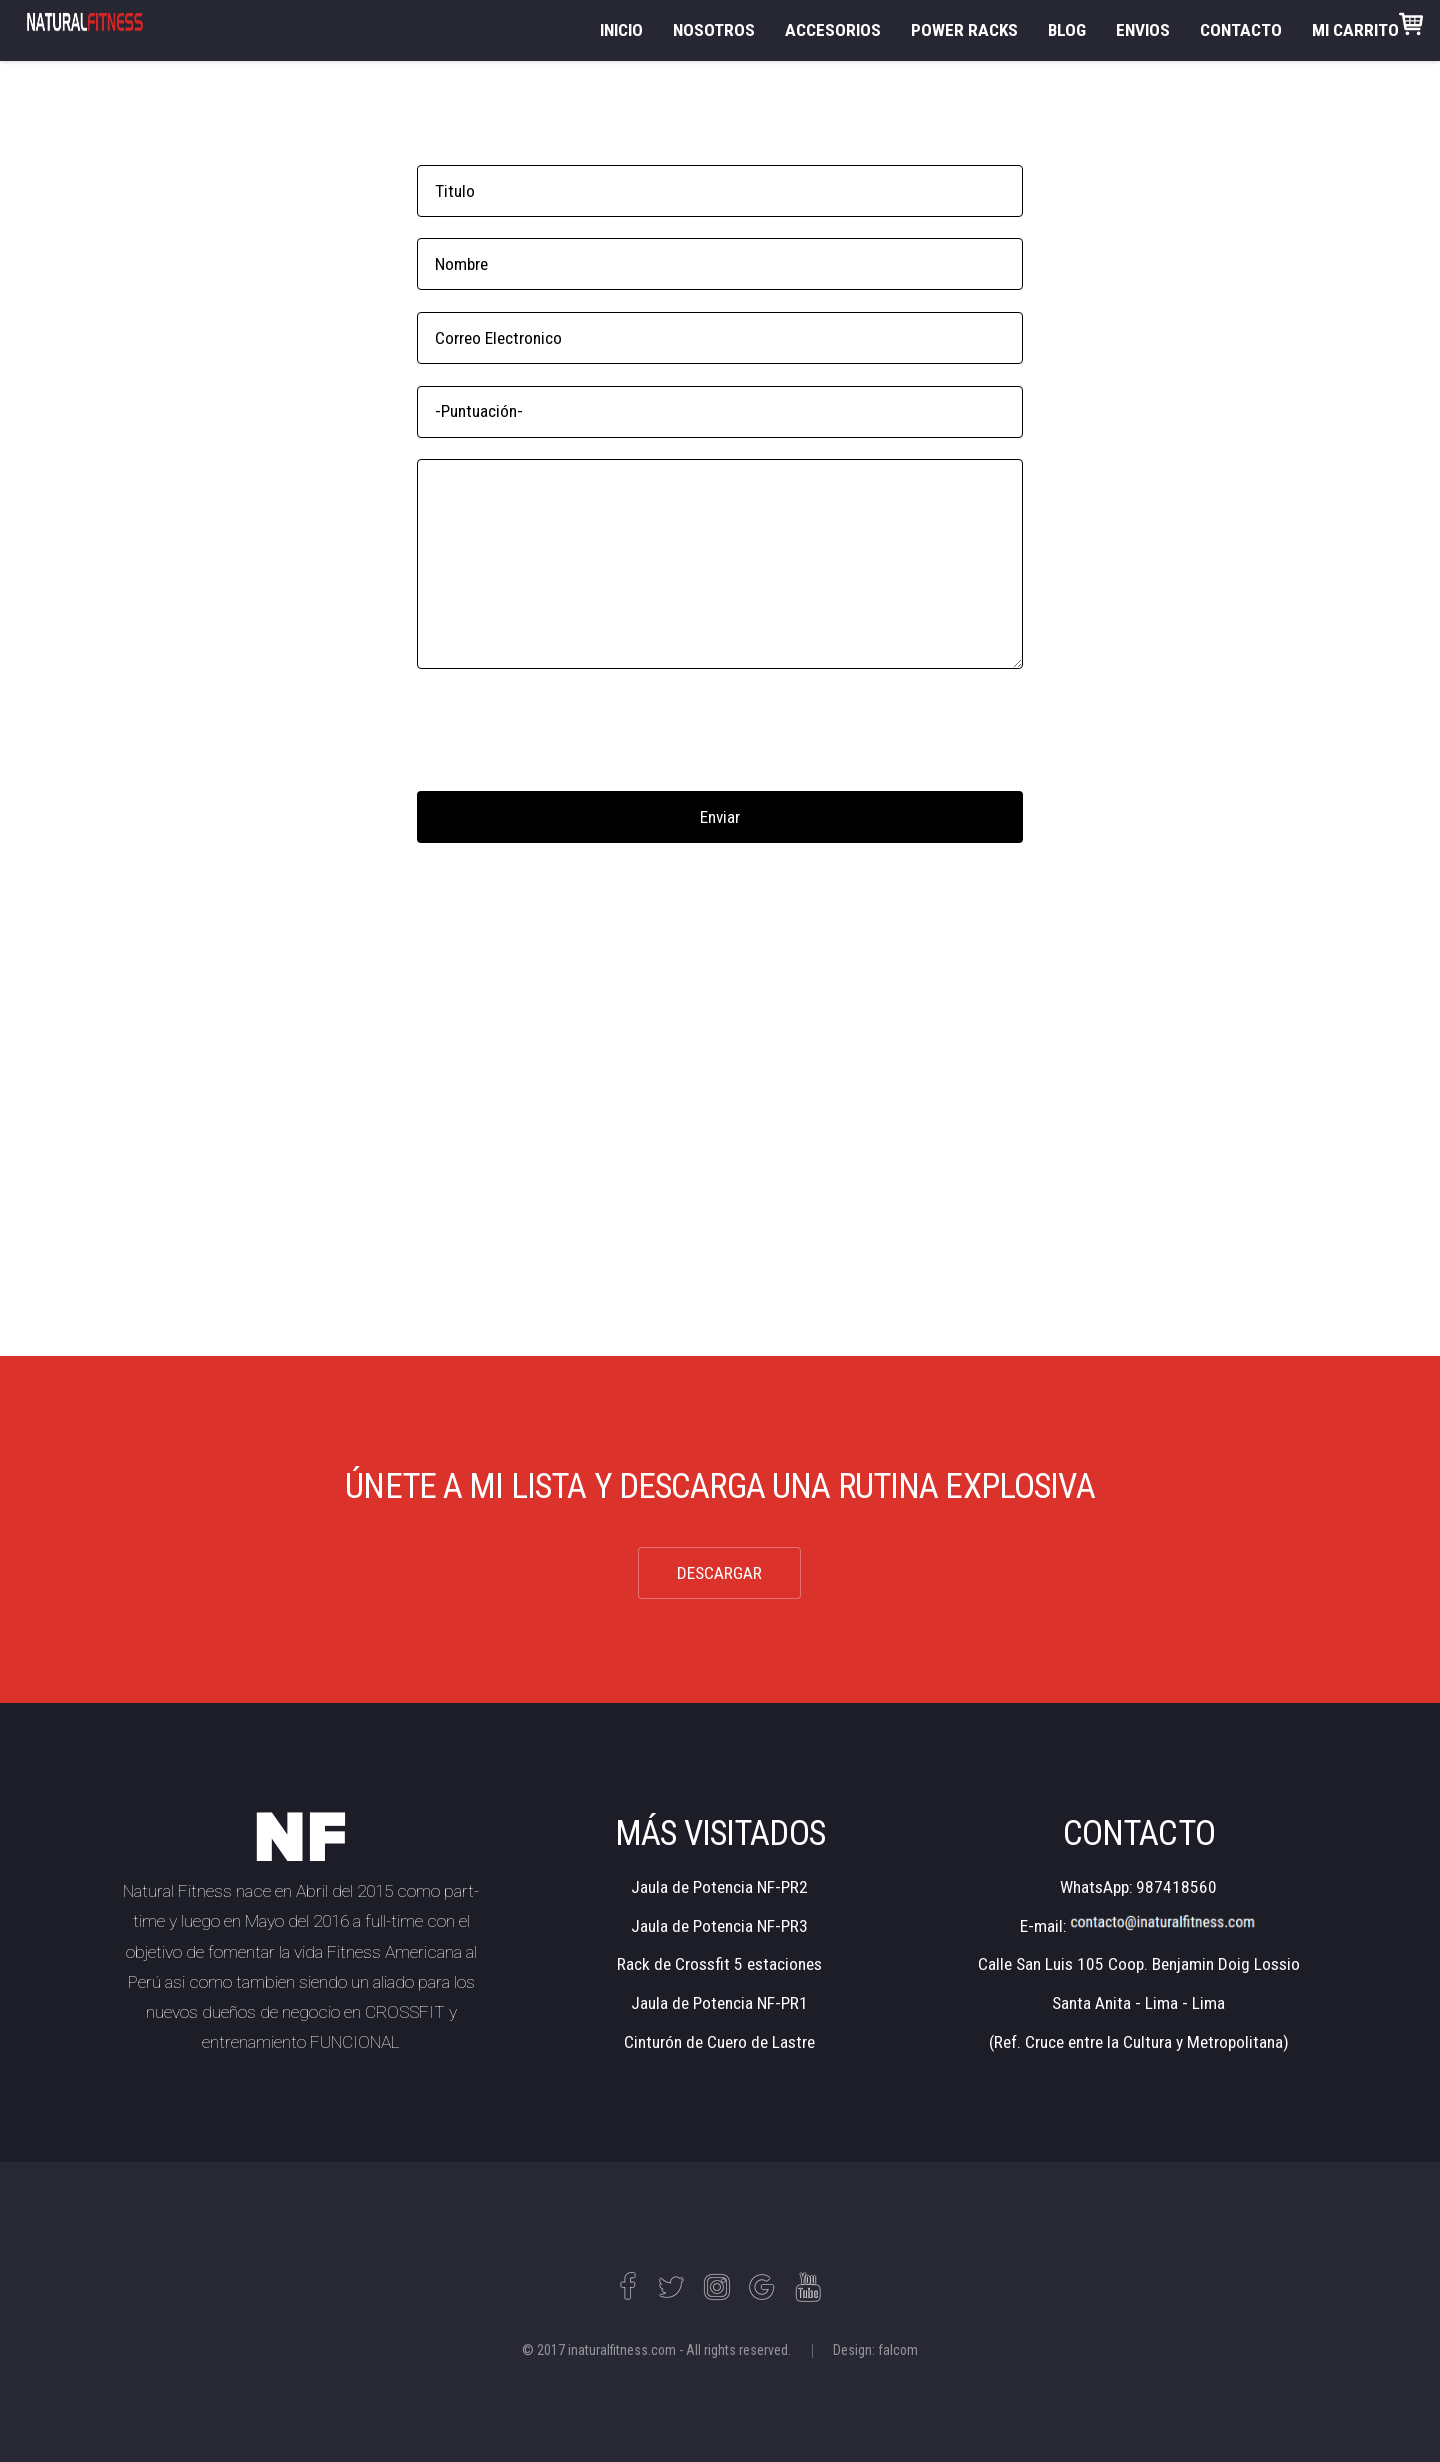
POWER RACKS (964, 30)
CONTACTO (1241, 30)
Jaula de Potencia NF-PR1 (719, 2003)
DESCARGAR (719, 1573)
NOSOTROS (714, 30)
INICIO (621, 30)
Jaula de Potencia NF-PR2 (719, 1887)
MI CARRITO (1367, 26)
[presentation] (569, 730)
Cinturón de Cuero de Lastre (719, 2042)
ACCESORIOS (833, 30)
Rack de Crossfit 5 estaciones (719, 1964)
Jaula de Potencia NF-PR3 (719, 1926)
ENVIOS (1143, 30)
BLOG (1067, 30)
